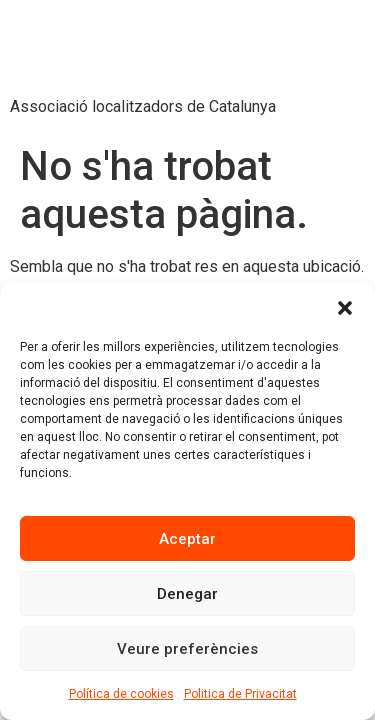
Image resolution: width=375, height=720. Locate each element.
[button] (345, 308)
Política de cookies (121, 694)
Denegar (187, 594)
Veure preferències (187, 649)
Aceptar (187, 539)
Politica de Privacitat (240, 694)
